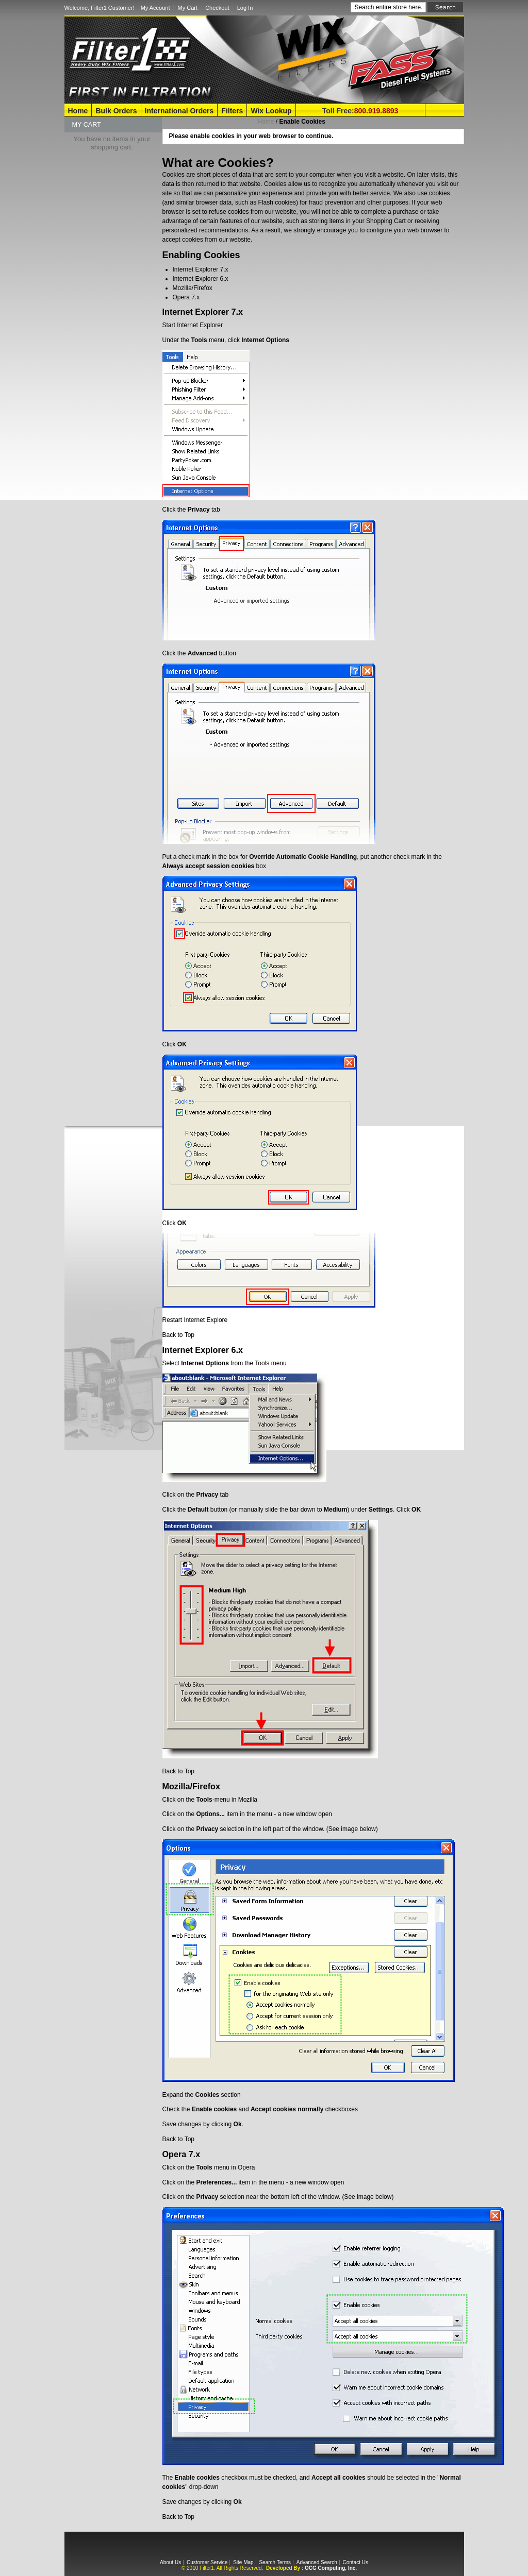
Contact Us (355, 2562)
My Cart (188, 8)
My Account (155, 8)
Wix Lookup (271, 111)
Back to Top (178, 1334)
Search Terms (275, 2562)
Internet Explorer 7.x (200, 269)
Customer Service (207, 2562)
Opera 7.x (186, 297)
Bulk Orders (116, 111)
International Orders (179, 111)
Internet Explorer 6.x (200, 278)
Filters (232, 111)
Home (78, 111)
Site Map (243, 2562)
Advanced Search (316, 2562)
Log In (245, 8)
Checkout (217, 8)
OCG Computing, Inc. (331, 2568)
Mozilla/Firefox (192, 288)
